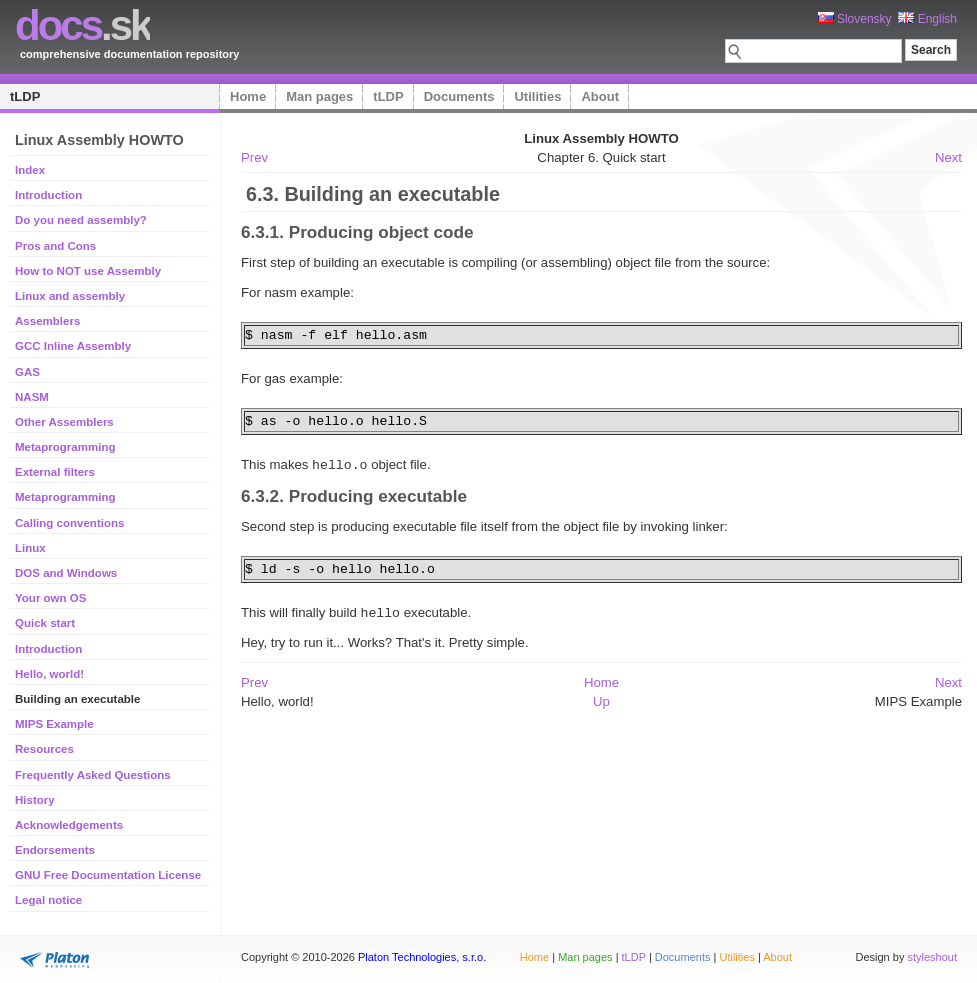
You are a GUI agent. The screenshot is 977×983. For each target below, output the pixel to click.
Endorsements (55, 850)
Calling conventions (69, 523)
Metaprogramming (65, 447)
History (35, 800)
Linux (30, 548)
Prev (254, 157)
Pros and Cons (55, 246)
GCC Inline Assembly (73, 346)
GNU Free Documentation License (108, 875)
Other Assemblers (64, 422)
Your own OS (50, 598)
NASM (32, 397)
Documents (459, 96)
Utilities (537, 96)
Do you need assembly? (81, 220)
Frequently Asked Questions (93, 775)
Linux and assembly (70, 296)
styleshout (932, 957)
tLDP (25, 96)
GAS (27, 372)
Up (601, 699)
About (600, 96)
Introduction (48, 195)
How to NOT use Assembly (88, 271)
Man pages (319, 96)
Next (948, 157)
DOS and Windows (66, 573)
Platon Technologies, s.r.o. (422, 957)
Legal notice (48, 900)
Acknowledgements (69, 825)
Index (30, 170)
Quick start (45, 623)
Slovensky (855, 19)
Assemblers (47, 321)
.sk (82, 25)
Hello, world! (49, 674)
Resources (44, 749)
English (927, 19)
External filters (55, 472)
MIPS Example (54, 724)
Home (248, 96)
